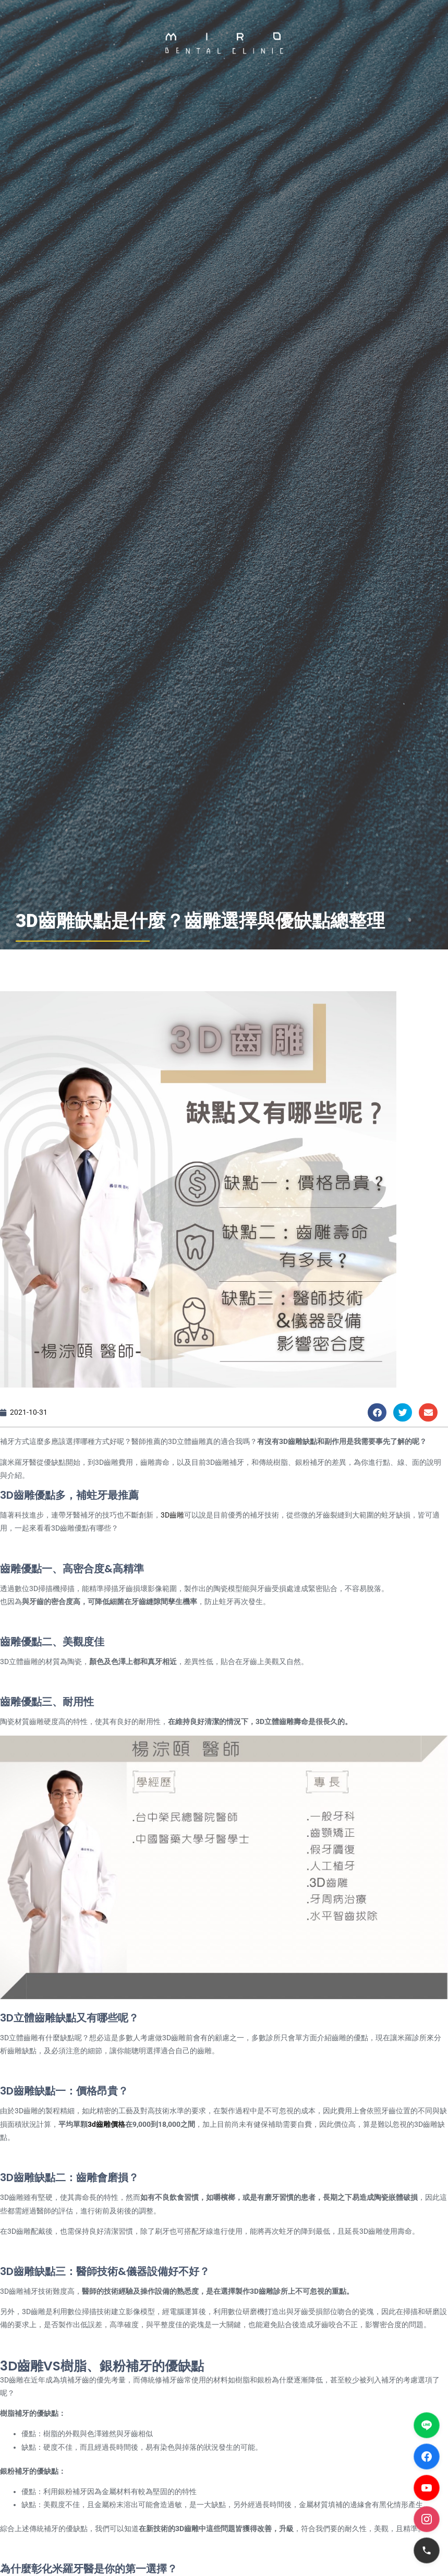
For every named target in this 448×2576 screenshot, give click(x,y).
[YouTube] (427, 2488)
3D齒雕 (172, 1515)
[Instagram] (427, 2519)
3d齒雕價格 (106, 2124)
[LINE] (427, 2425)
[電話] (427, 2550)
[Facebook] (427, 2456)
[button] (224, 105)
